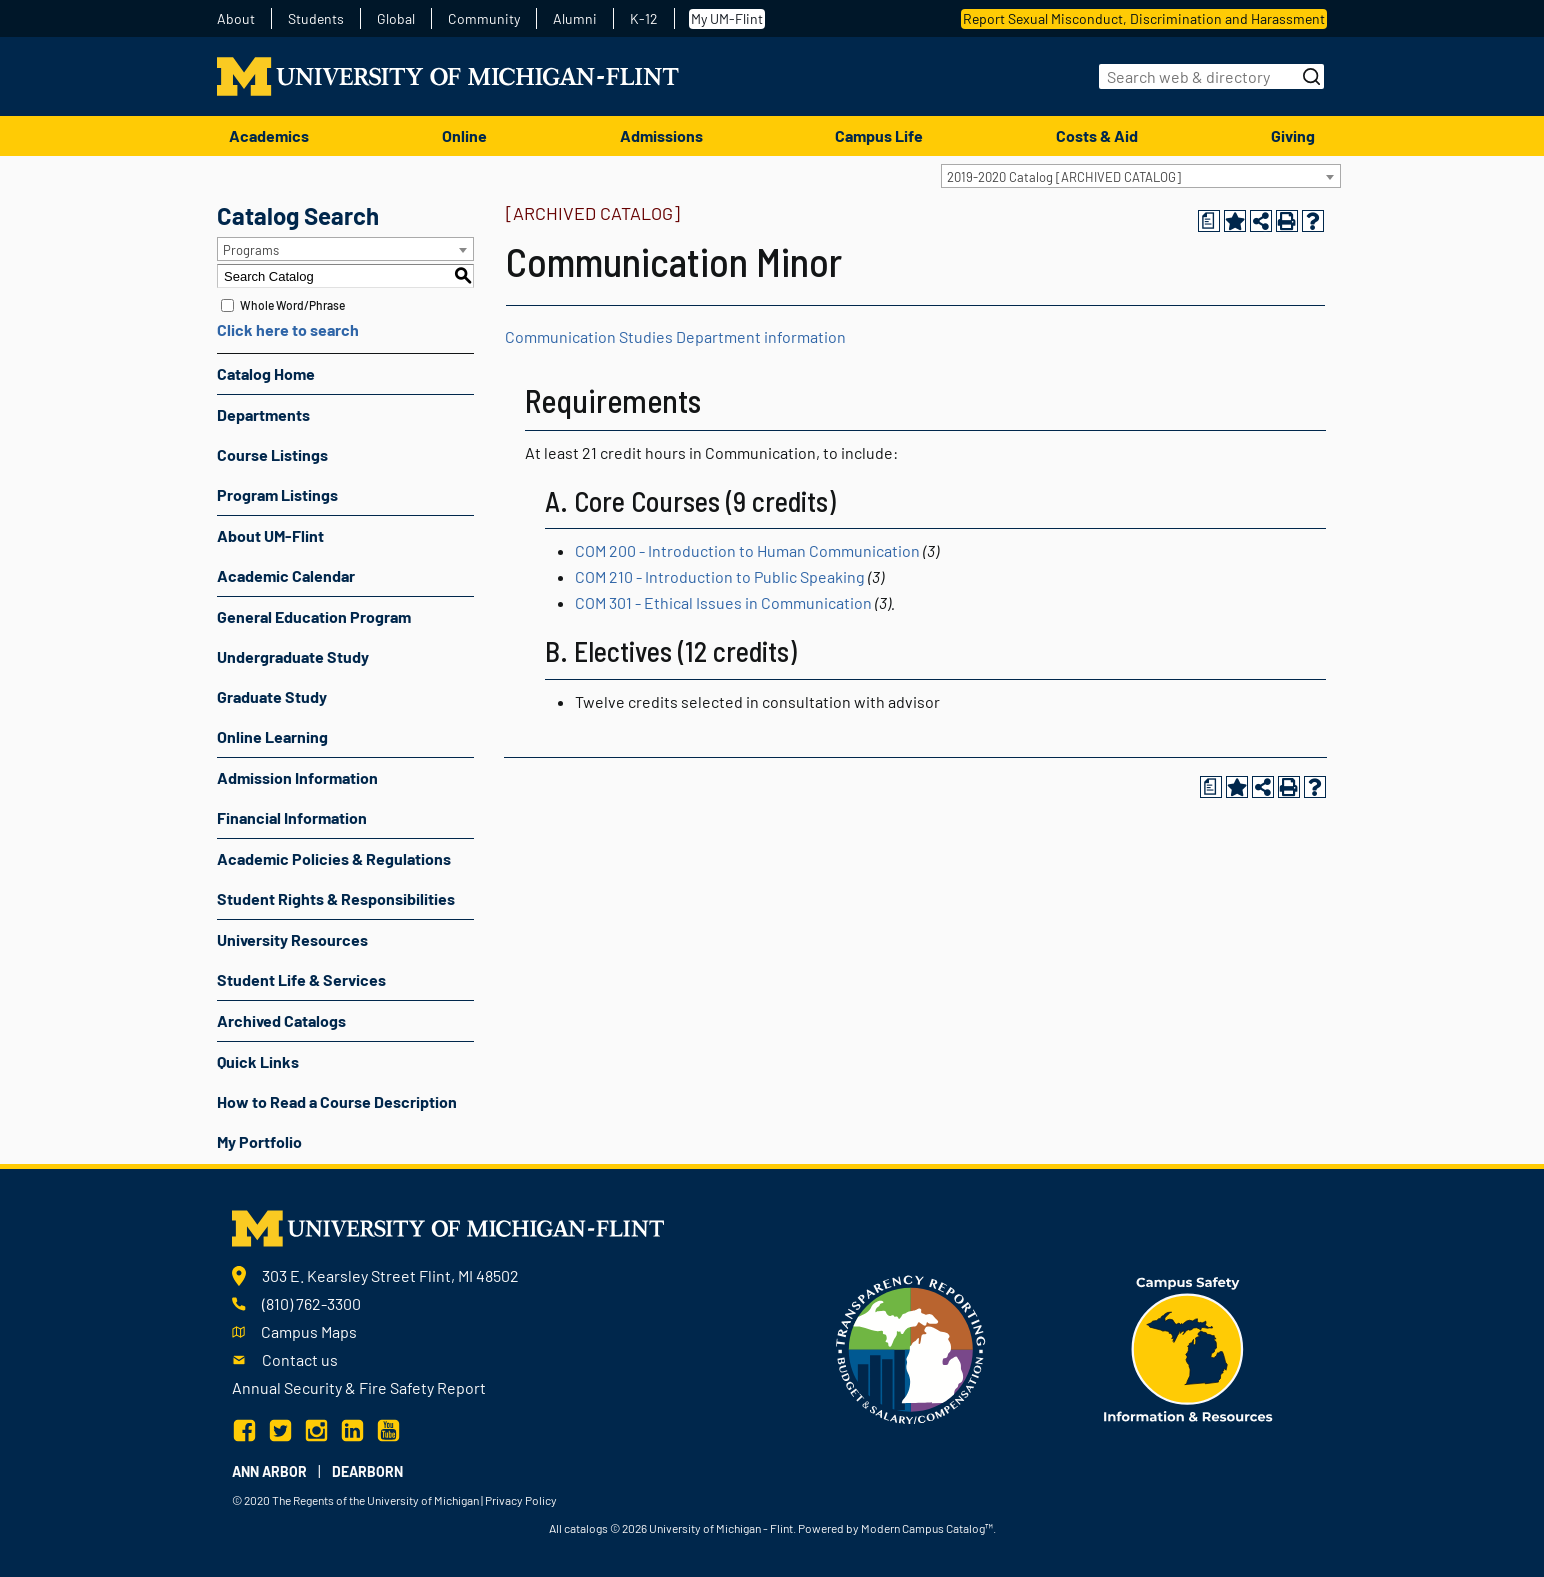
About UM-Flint (270, 535)
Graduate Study (272, 696)
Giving (1293, 135)
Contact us (300, 1359)
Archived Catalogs (281, 1020)
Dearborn (367, 1471)
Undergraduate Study (293, 656)
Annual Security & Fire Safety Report (359, 1387)
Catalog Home (266, 373)
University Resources (292, 939)
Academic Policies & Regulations (334, 858)
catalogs (586, 1528)
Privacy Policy (521, 1500)
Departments (263, 414)
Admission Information (297, 777)
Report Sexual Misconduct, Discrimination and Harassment (1144, 18)
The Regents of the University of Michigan (375, 1500)
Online (464, 135)
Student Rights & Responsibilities (336, 898)
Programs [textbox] (251, 250)
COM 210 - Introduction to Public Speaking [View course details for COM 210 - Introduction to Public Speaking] (720, 576)
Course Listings (272, 454)
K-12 (644, 19)
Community (484, 19)
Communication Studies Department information (675, 336)
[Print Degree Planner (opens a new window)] (1209, 221)
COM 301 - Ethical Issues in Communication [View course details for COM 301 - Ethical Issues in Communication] (723, 602)
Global (396, 19)
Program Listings (277, 494)
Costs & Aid (1097, 135)
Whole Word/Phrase (292, 305)
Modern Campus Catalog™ (927, 1528)
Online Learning (272, 736)
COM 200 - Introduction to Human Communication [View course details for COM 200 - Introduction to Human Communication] (747, 550)
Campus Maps (309, 1331)
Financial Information (292, 817)
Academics (269, 135)
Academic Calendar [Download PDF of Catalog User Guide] (286, 575)
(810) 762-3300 (311, 1303)
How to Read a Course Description (337, 1101)
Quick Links (258, 1061)
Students (316, 19)
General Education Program (314, 616)
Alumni (575, 19)
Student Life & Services (301, 979)
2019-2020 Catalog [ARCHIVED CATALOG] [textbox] (1064, 177)
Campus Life (879, 135)
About (236, 19)
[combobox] (1141, 176)
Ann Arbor (269, 1471)
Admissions (661, 135)
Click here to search (288, 329)
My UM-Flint (727, 18)
